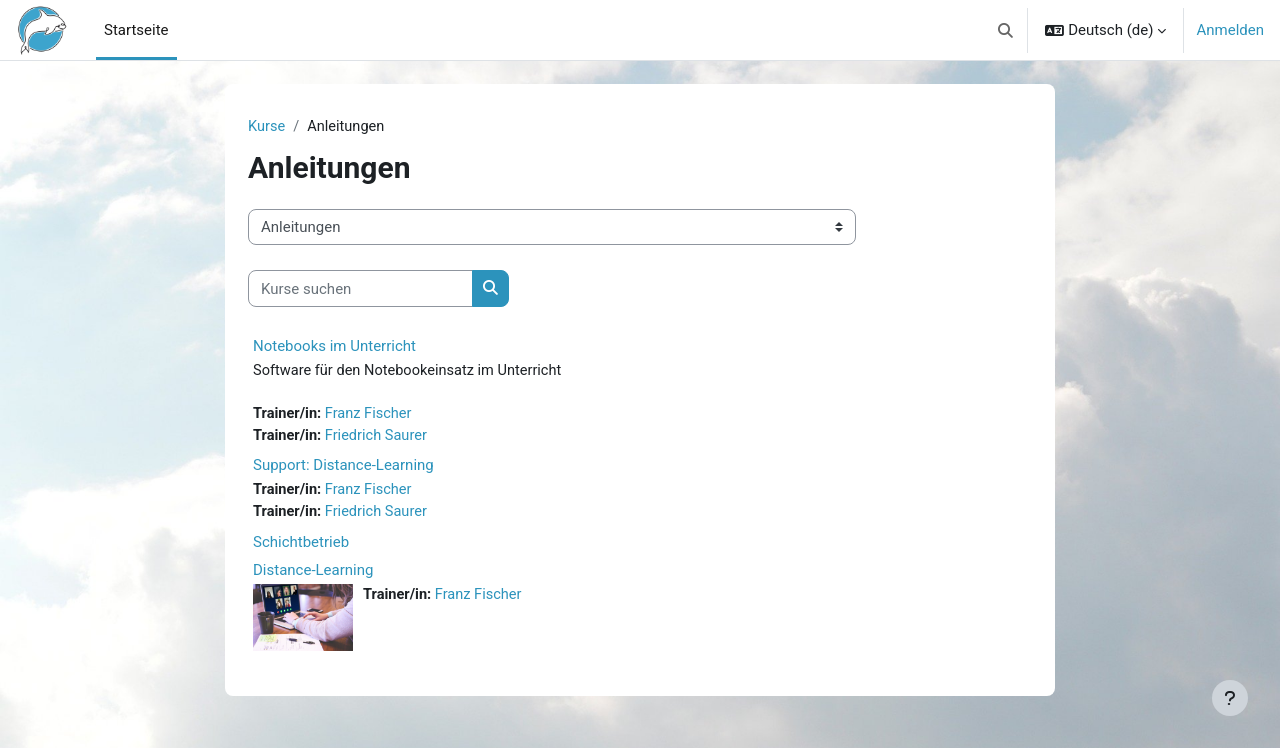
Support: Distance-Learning (343, 468)
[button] (1005, 30)
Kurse (267, 127)
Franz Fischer (371, 415)
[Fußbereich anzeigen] (1230, 698)
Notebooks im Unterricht (334, 347)
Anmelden (1230, 30)
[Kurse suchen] (360, 289)
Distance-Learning (313, 574)
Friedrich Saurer (379, 438)
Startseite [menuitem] (136, 30)
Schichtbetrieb (301, 546)
